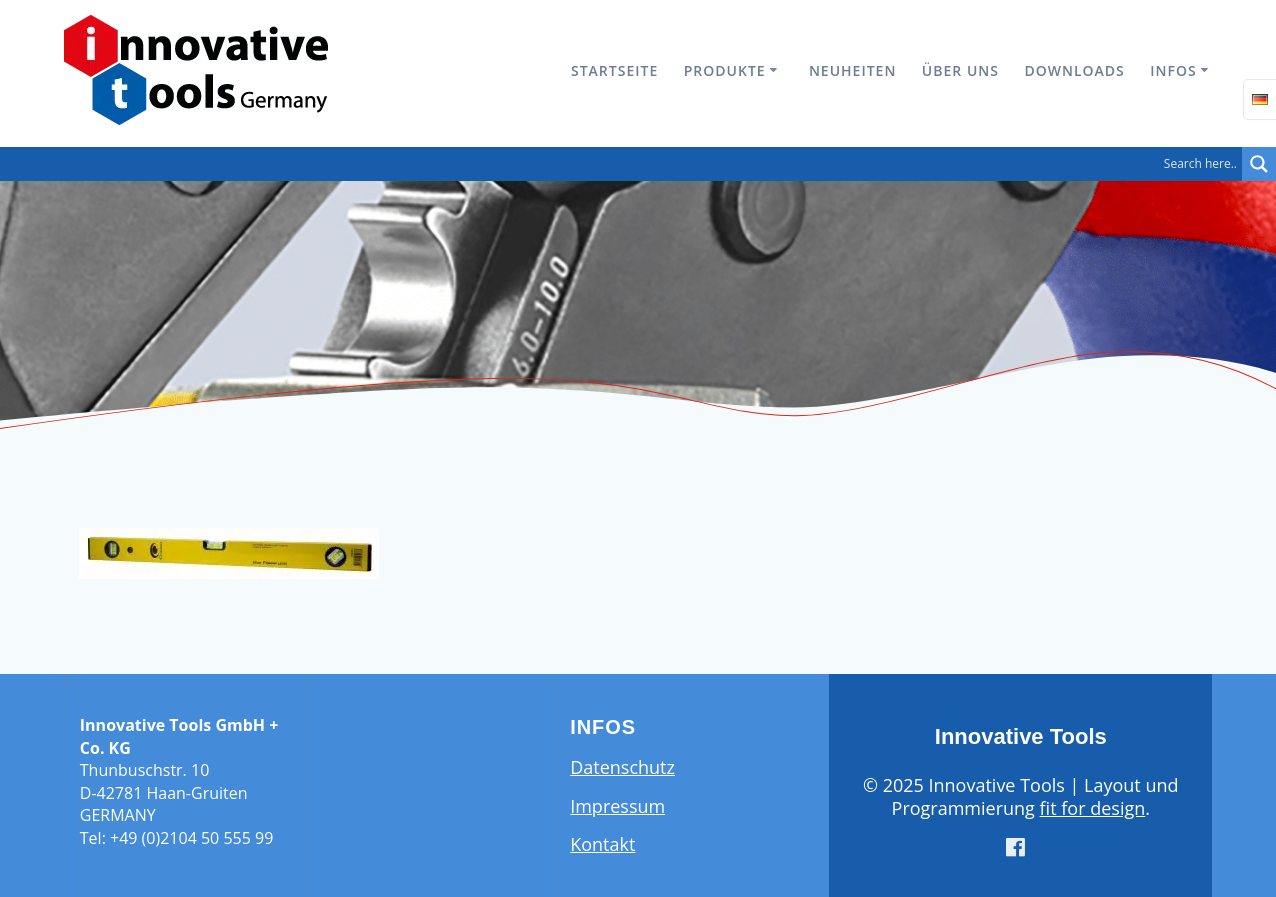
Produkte (725, 70)
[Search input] (626, 164)
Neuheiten (852, 70)
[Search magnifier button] (1259, 164)
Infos (1173, 70)
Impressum (617, 806)
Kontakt (602, 844)
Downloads (1074, 70)
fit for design (1093, 808)
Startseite (614, 70)
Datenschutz (622, 767)
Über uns (960, 70)
